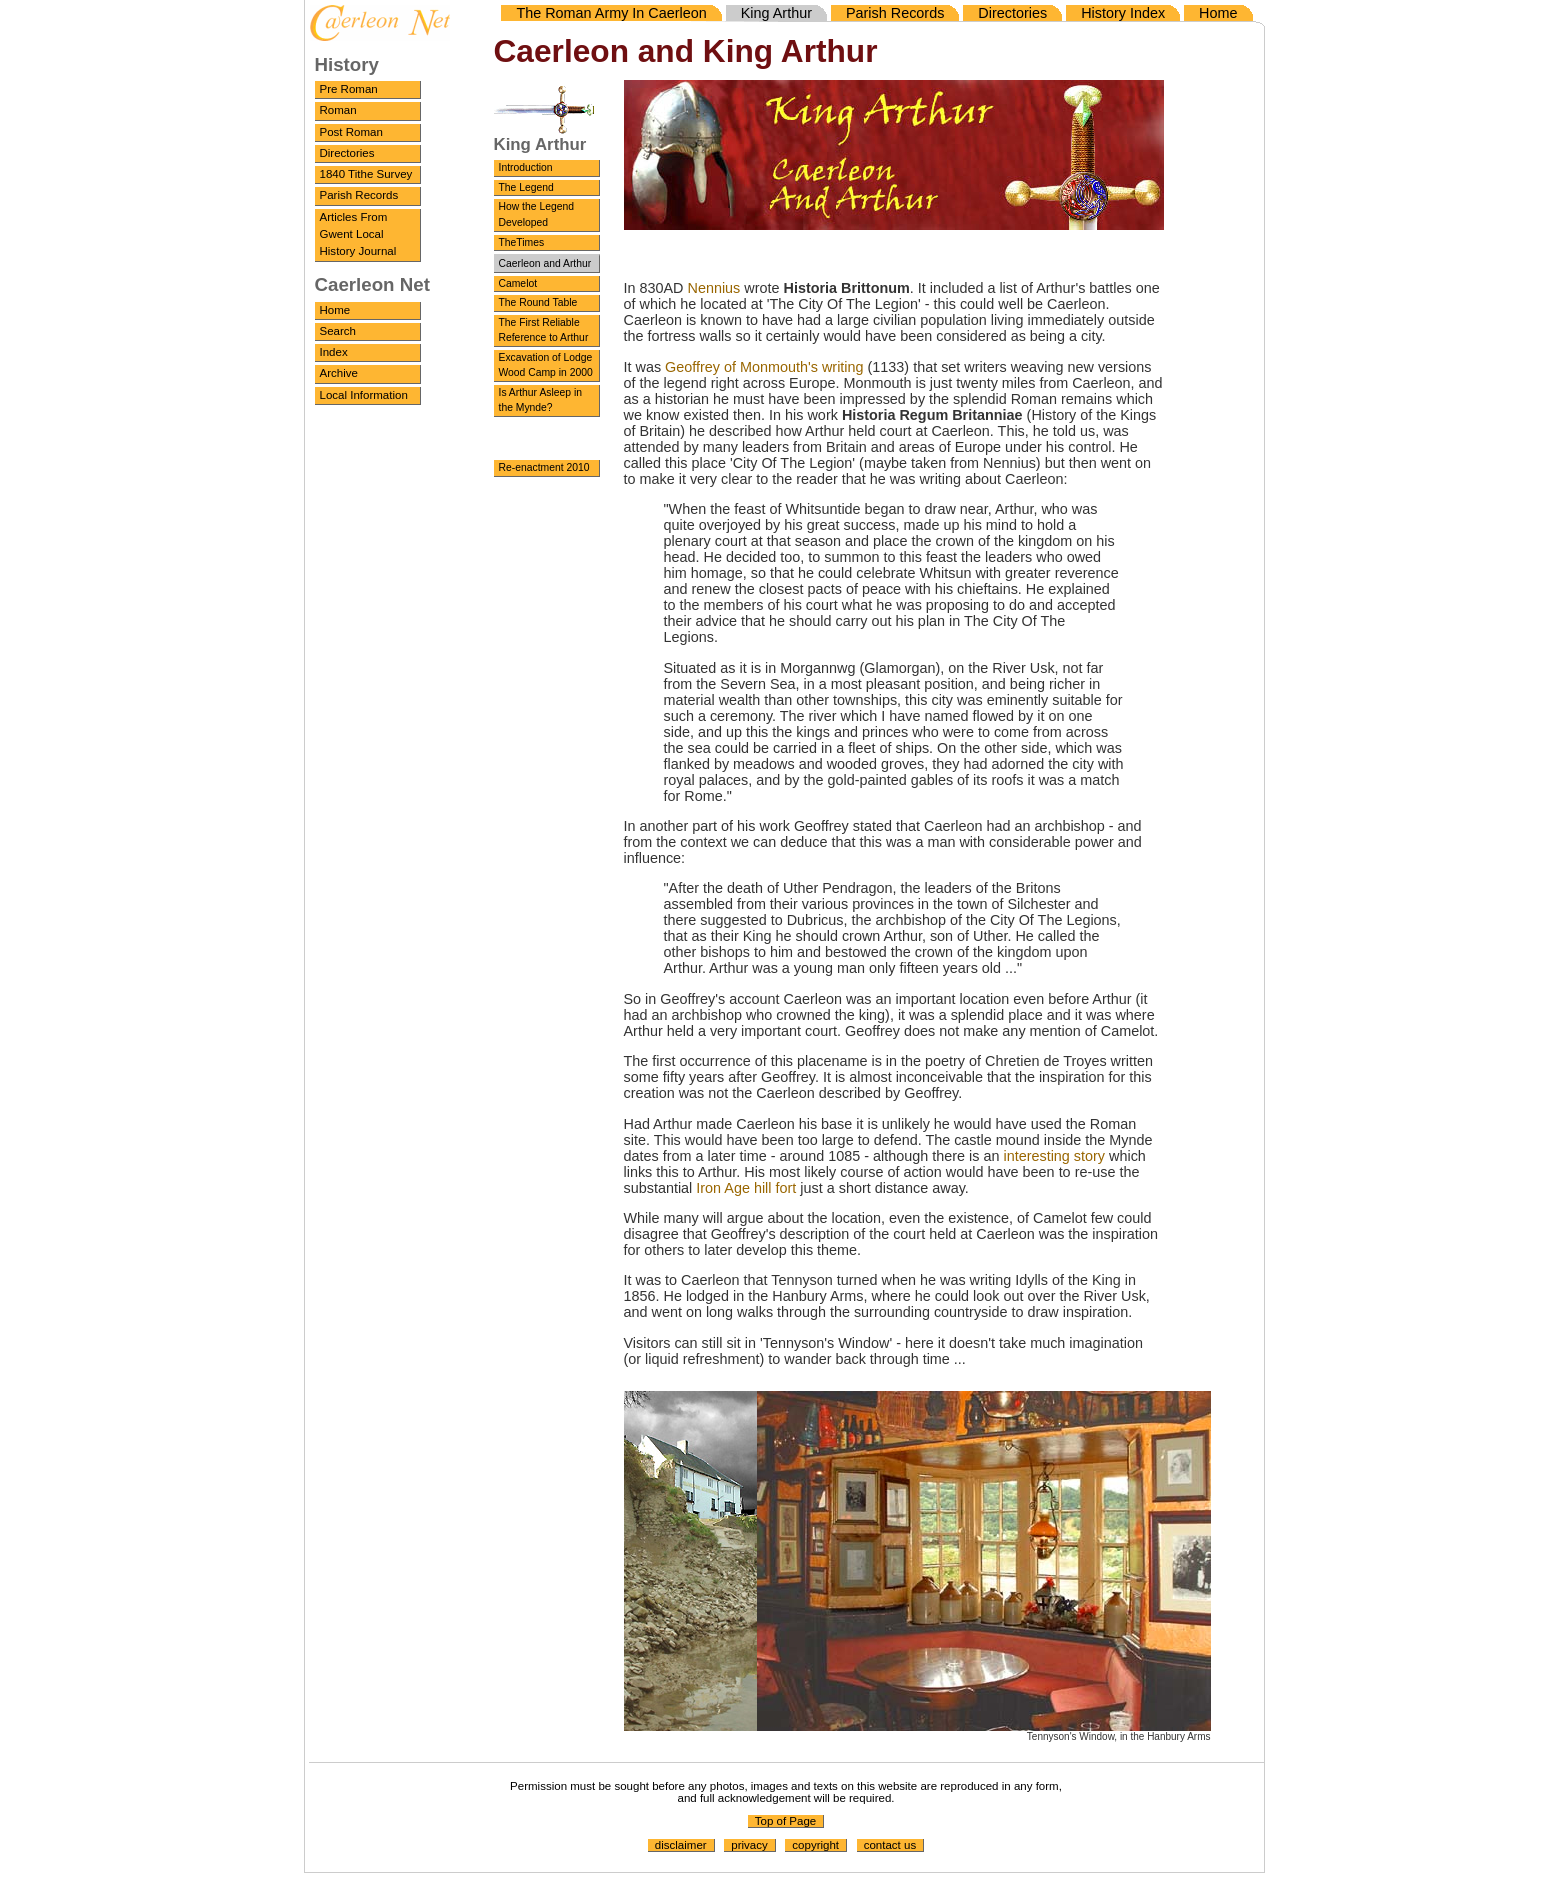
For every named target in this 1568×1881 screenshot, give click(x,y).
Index (334, 352)
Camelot (518, 283)
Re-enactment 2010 (544, 467)
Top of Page (785, 1821)
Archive (339, 373)
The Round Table (538, 302)
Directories (347, 153)
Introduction (526, 167)
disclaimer (681, 1845)
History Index (1123, 13)
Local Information (364, 395)
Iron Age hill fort (746, 1188)
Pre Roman (349, 89)
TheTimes (522, 242)
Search (338, 331)
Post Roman (351, 132)
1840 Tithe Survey (366, 174)
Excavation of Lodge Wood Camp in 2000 (546, 365)
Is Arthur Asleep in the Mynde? (541, 400)
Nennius (714, 288)
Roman (338, 110)
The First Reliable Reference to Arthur (544, 330)
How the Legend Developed (536, 214)
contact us (890, 1845)
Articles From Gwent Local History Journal (358, 234)
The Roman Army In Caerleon (611, 13)
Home (335, 310)
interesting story (1054, 1156)
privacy (749, 1845)
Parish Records (359, 195)
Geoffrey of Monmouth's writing (764, 367)
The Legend (526, 187)
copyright (815, 1845)
